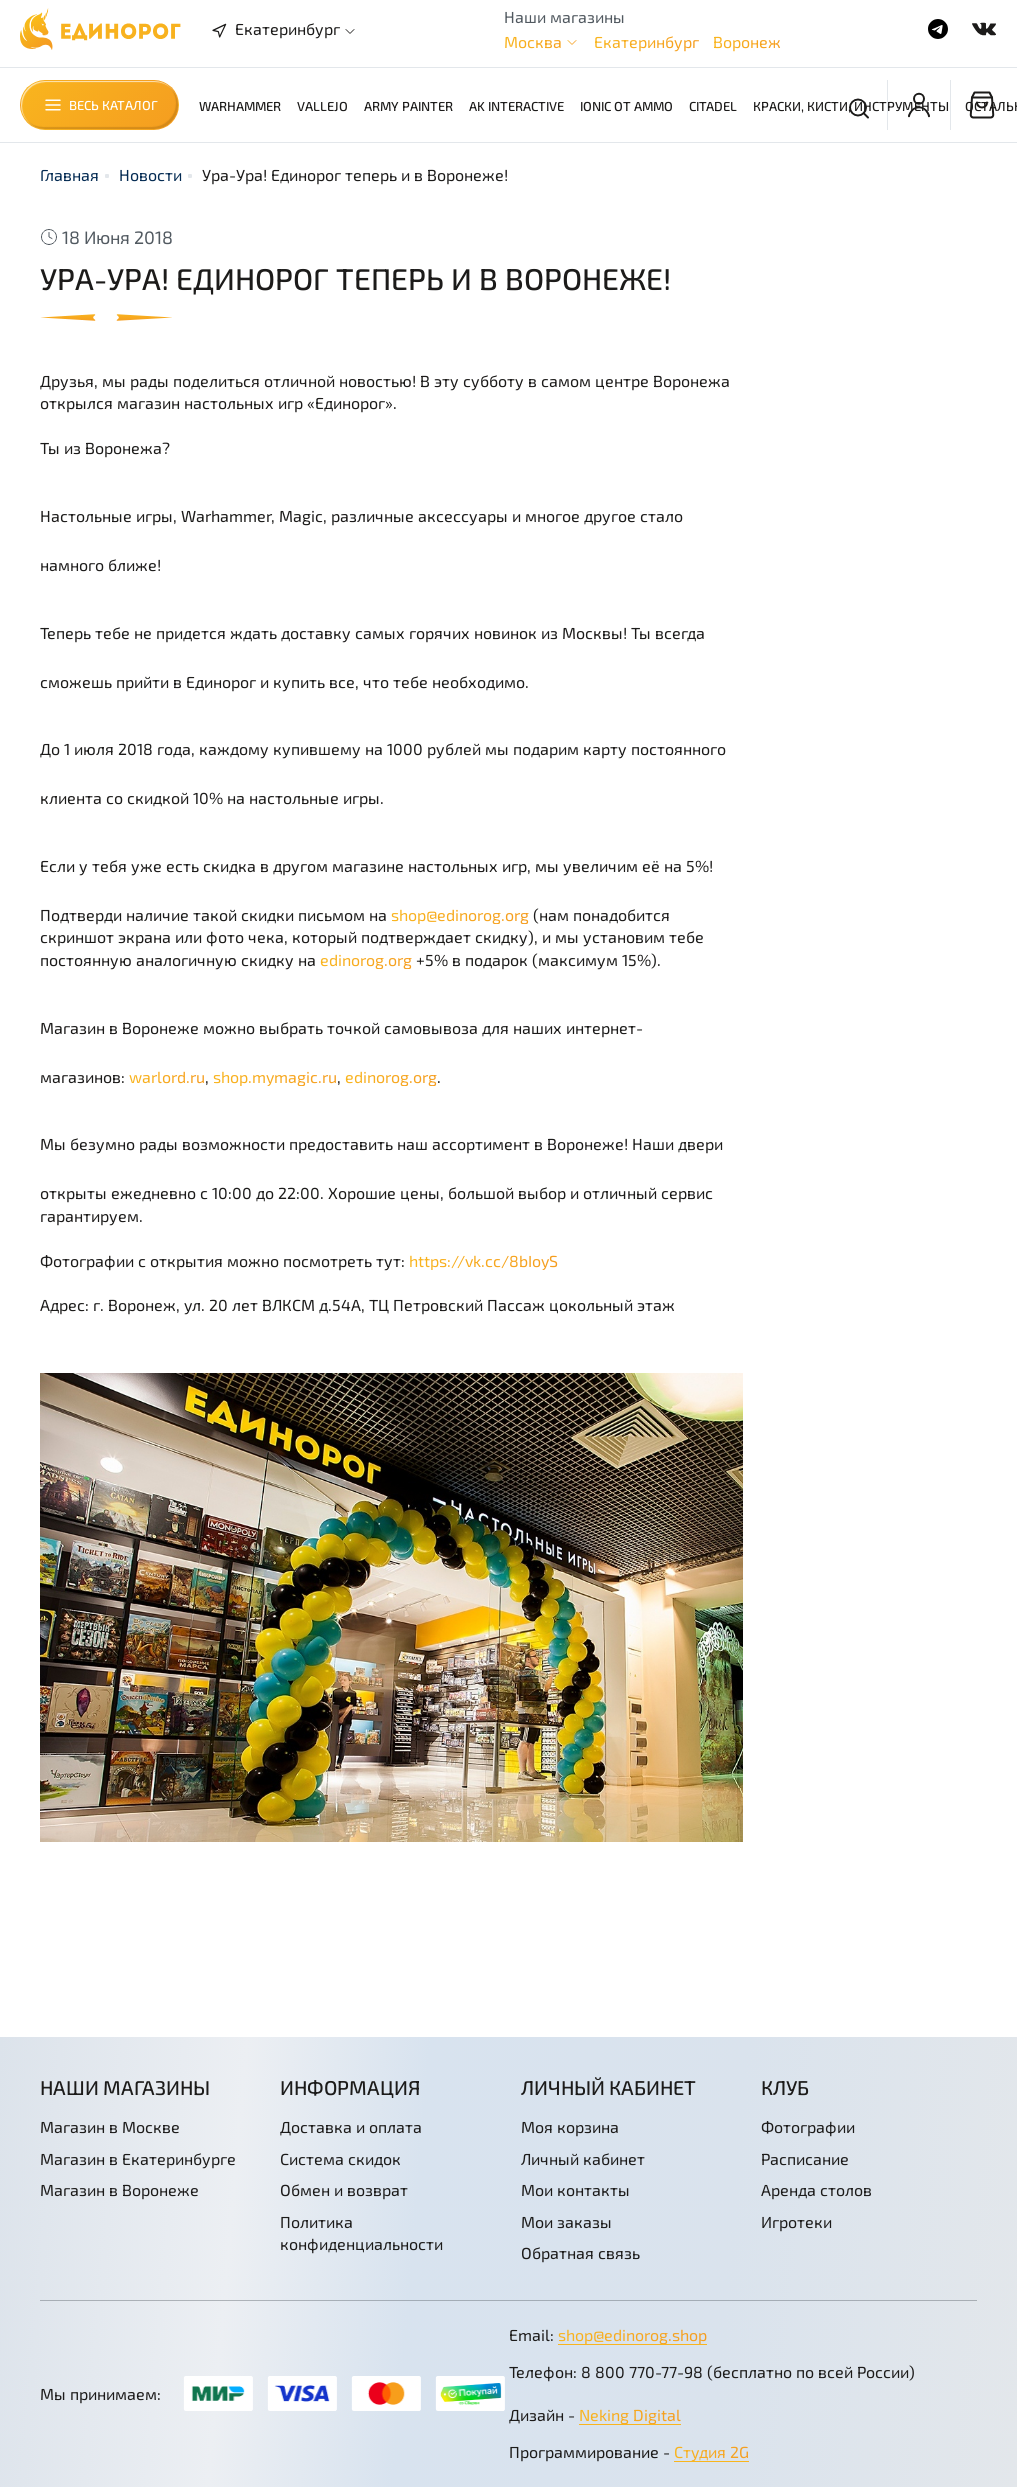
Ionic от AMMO (626, 106)
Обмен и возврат (344, 2189)
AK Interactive (516, 106)
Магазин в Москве (110, 2126)
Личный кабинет (583, 2158)
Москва (533, 41)
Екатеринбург (646, 41)
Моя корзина (570, 2126)
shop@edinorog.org (460, 914)
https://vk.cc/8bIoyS (483, 1260)
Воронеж (747, 41)
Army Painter (408, 106)
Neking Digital (630, 2414)
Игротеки (796, 2221)
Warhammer (240, 106)
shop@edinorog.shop (632, 2334)
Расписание (805, 2158)
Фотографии (808, 2126)
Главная (69, 174)
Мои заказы (566, 2221)
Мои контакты (575, 2189)
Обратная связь (580, 2252)
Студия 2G (711, 2451)
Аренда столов (816, 2189)
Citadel (713, 106)
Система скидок (340, 2158)
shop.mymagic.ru (275, 1076)
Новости (150, 174)
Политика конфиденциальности (361, 2232)
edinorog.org (366, 959)
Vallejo (322, 106)
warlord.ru (167, 1076)
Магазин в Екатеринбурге (138, 2158)
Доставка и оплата (351, 2126)
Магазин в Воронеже (119, 2189)
